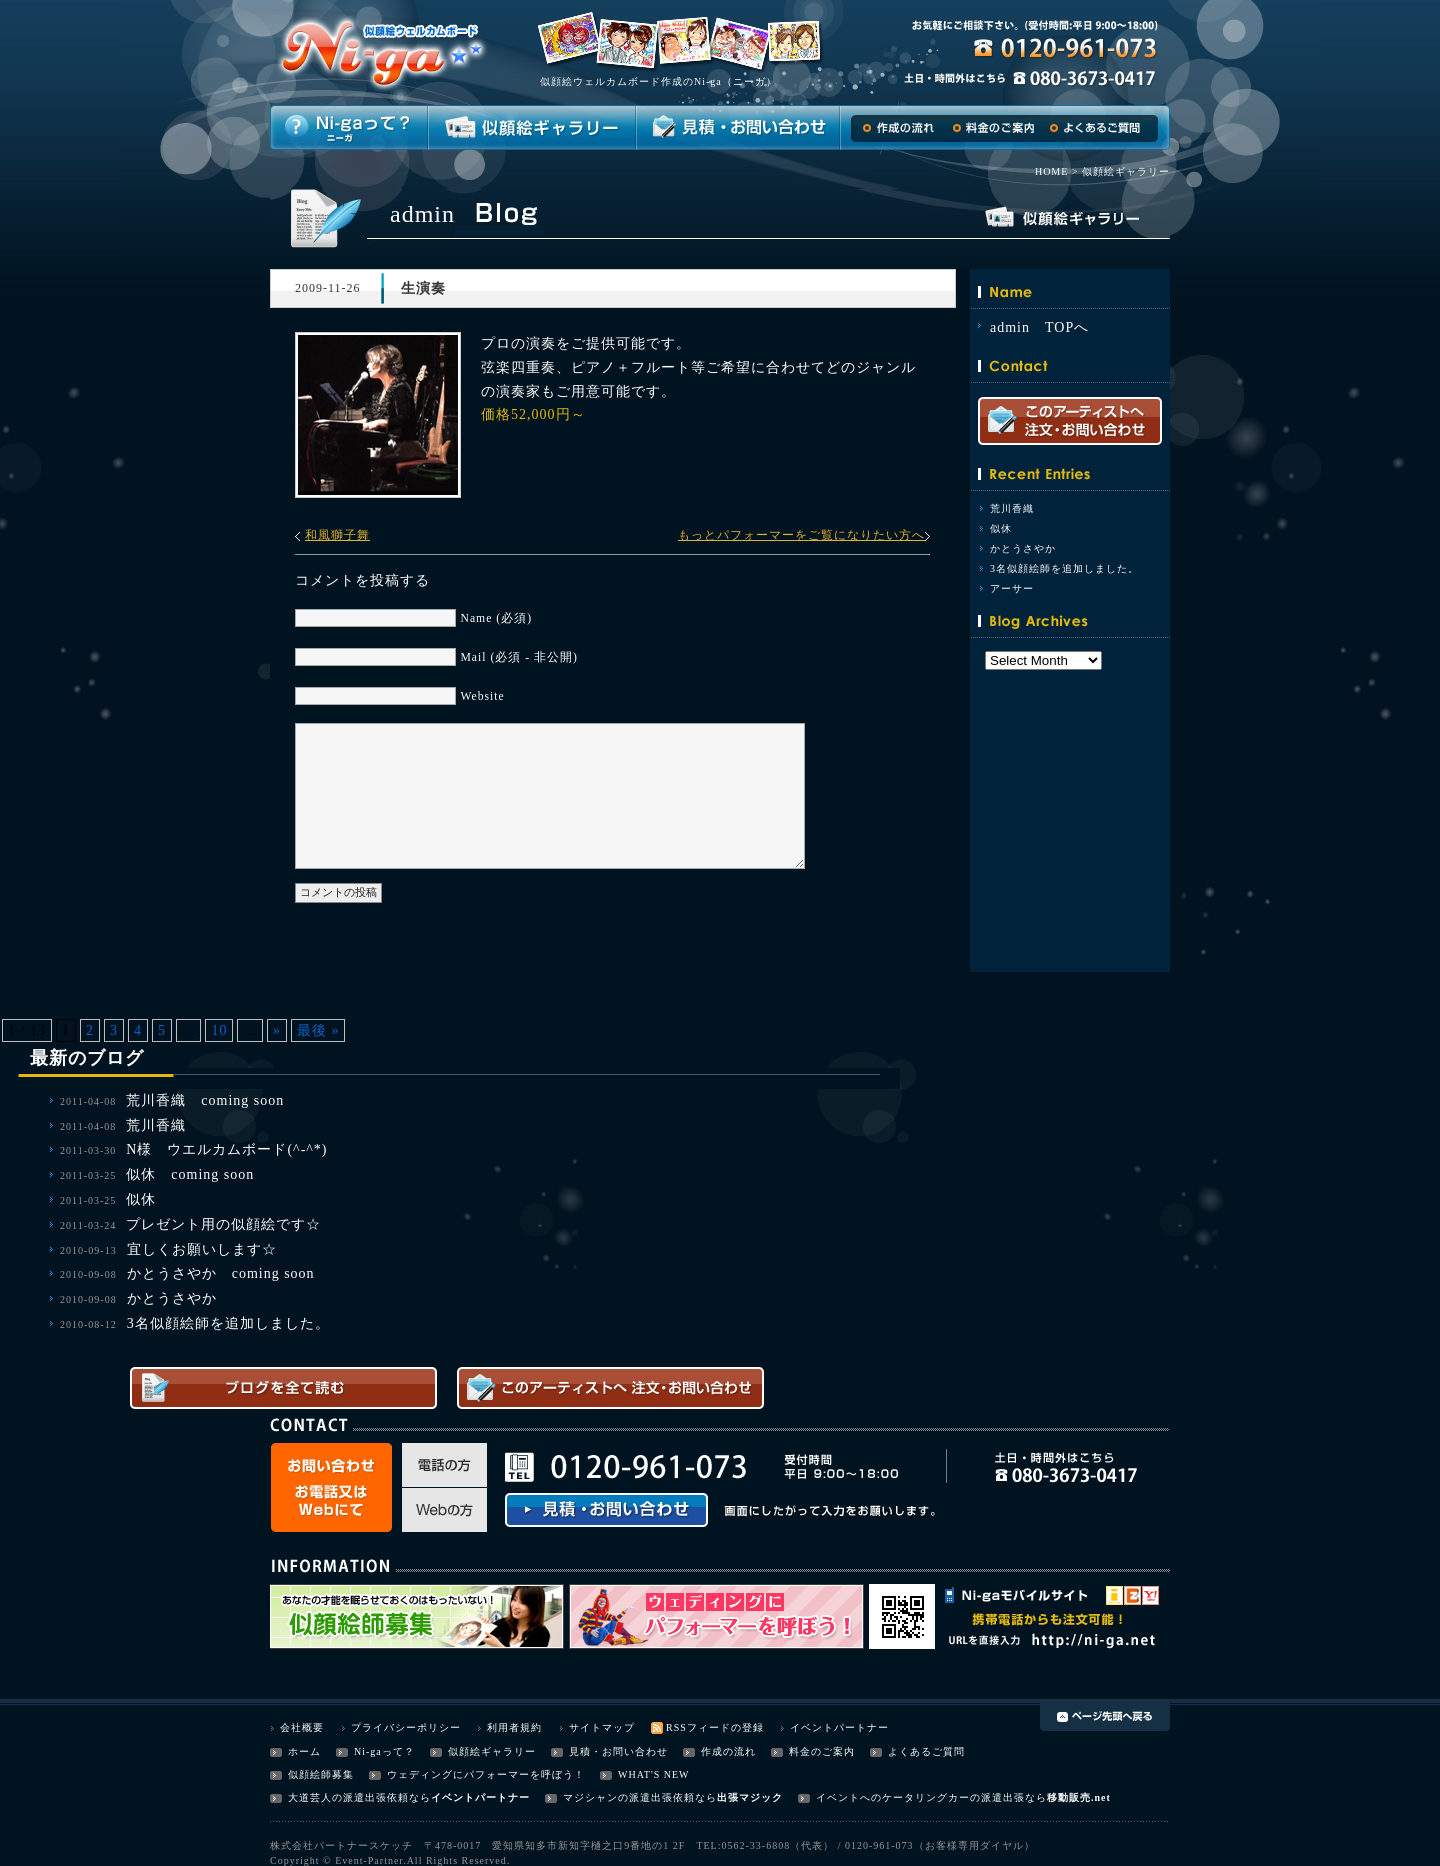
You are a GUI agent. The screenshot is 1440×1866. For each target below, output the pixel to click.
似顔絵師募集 (321, 1774)
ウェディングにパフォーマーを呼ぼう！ (486, 1774)
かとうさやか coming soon (221, 1273)
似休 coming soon (190, 1174)
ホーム (304, 1751)
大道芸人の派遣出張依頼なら (359, 1797)
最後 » (318, 1030)
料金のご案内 (822, 1751)
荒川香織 (1012, 508)
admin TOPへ (1039, 327)
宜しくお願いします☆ (202, 1249)
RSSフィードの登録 (715, 1727)
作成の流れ (728, 1751)
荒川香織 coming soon (205, 1100)
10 (219, 1030)
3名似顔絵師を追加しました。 (1064, 568)
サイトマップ (602, 1727)
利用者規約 (514, 1727)
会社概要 (302, 1727)
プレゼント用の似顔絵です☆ (223, 1224)
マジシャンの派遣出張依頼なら (640, 1797)
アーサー (1012, 588)
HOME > (1057, 171)
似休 (1001, 528)
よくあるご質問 (926, 1751)
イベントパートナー (839, 1727)
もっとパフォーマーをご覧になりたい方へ (801, 535)
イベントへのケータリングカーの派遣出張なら (931, 1797)
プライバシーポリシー (406, 1727)
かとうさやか (1023, 548)
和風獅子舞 (337, 535)
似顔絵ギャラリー (492, 1751)
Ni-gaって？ (384, 1751)
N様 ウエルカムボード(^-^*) (226, 1149)
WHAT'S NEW (654, 1774)
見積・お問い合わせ (618, 1751)
